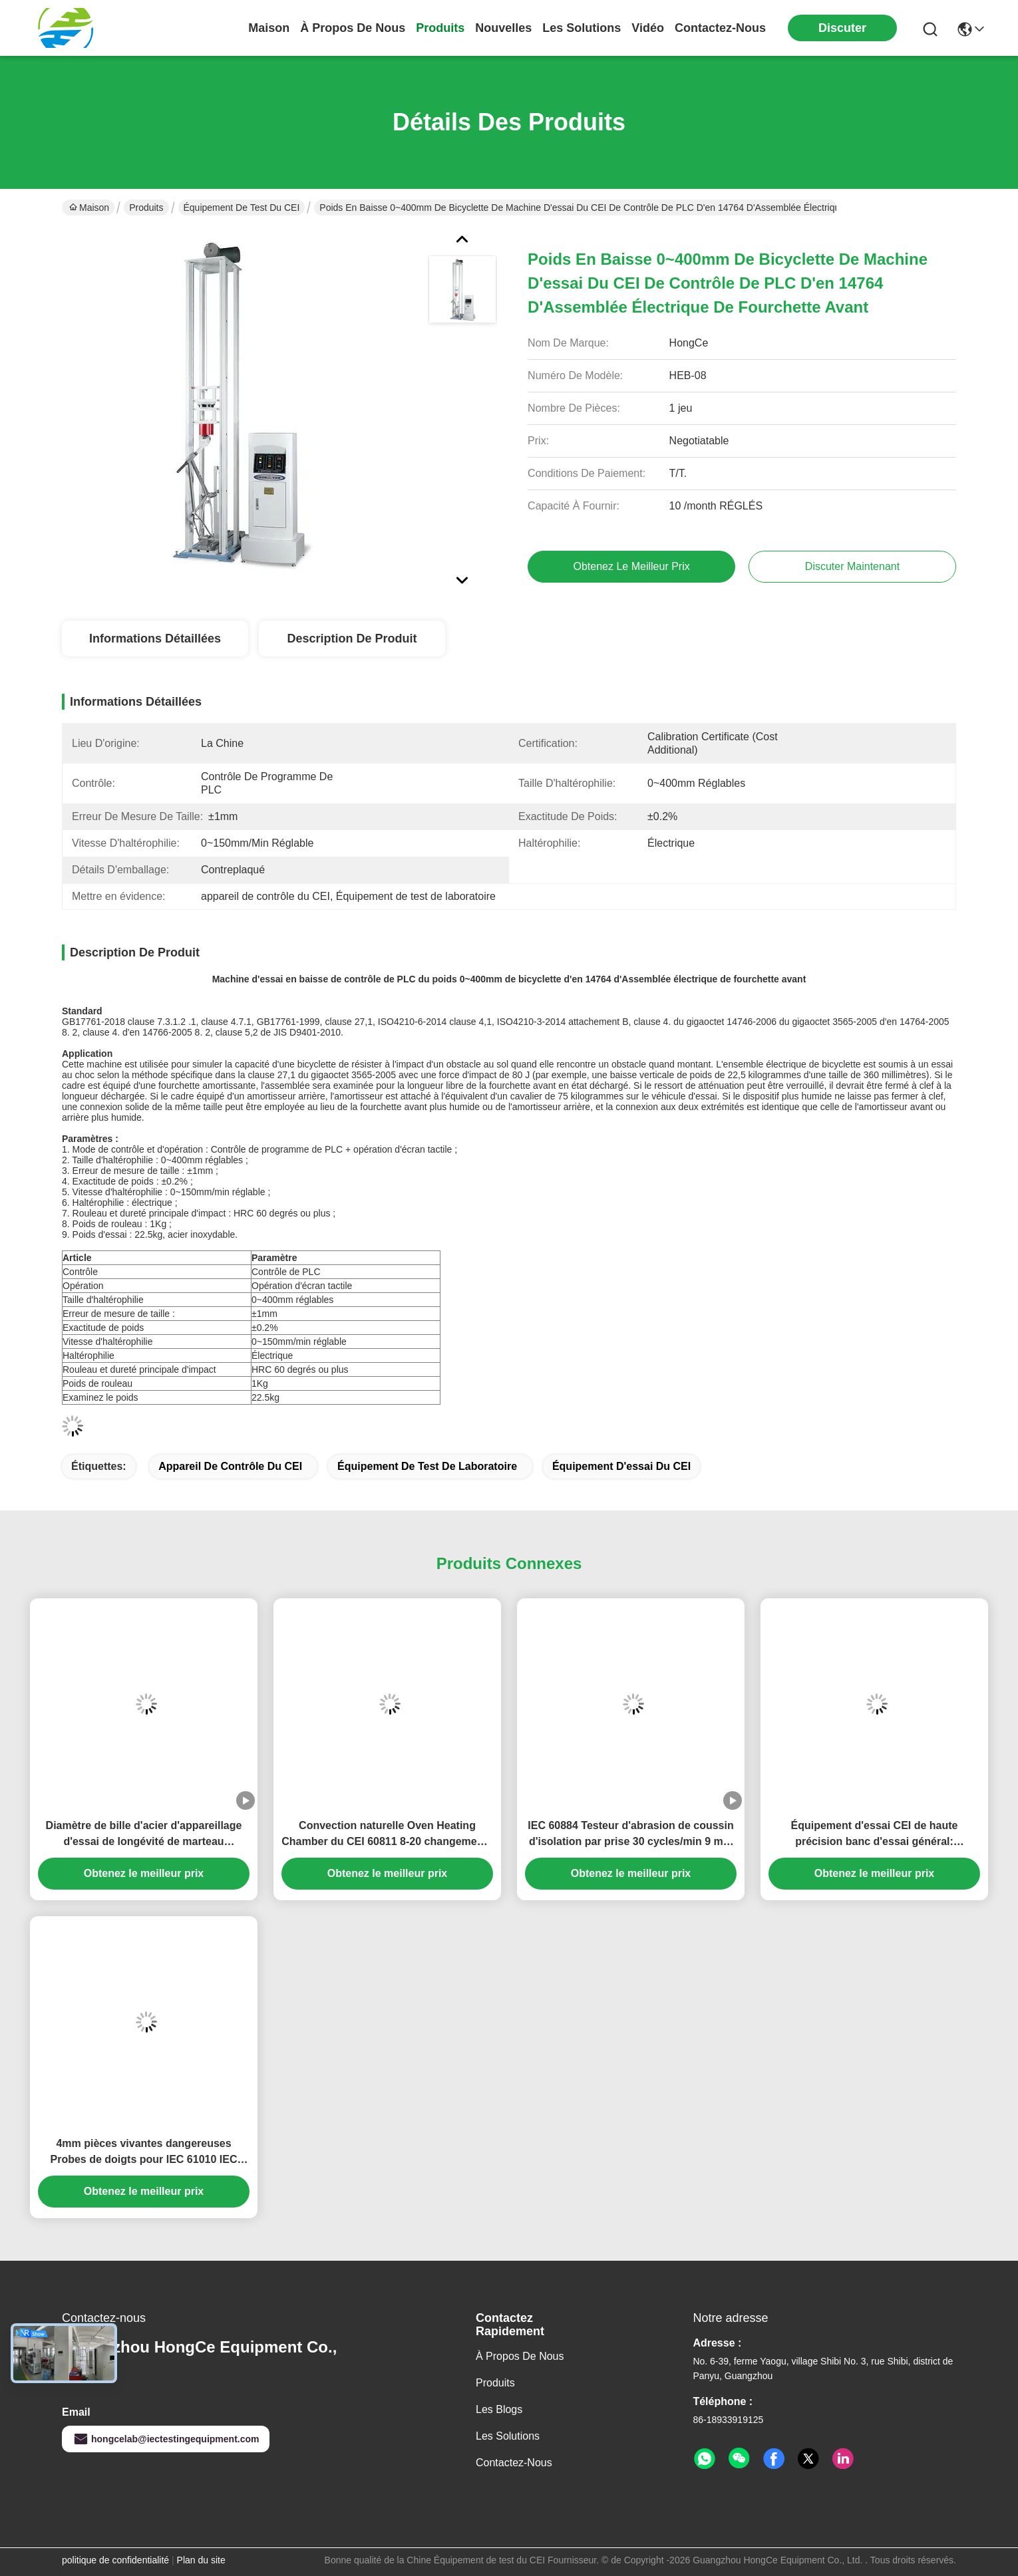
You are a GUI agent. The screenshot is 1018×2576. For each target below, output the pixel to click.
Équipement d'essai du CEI (621, 1466)
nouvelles (503, 28)
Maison (268, 28)
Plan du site (201, 2560)
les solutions (581, 28)
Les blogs (499, 2409)
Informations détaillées (155, 638)
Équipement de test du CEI (242, 207)
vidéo (647, 28)
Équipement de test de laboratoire (427, 1466)
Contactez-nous (514, 2462)
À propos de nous (352, 28)
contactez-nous (720, 28)
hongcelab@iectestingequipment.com (166, 2439)
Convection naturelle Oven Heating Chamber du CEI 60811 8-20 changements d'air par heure (386, 1835)
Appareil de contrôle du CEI (230, 1466)
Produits (146, 207)
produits (440, 28)
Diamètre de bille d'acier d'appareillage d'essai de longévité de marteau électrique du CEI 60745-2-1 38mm (144, 1835)
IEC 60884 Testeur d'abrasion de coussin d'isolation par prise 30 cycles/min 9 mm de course (630, 1835)
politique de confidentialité (115, 2560)
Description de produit (352, 638)
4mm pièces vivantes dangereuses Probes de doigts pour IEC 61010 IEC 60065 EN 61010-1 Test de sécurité (144, 2153)
